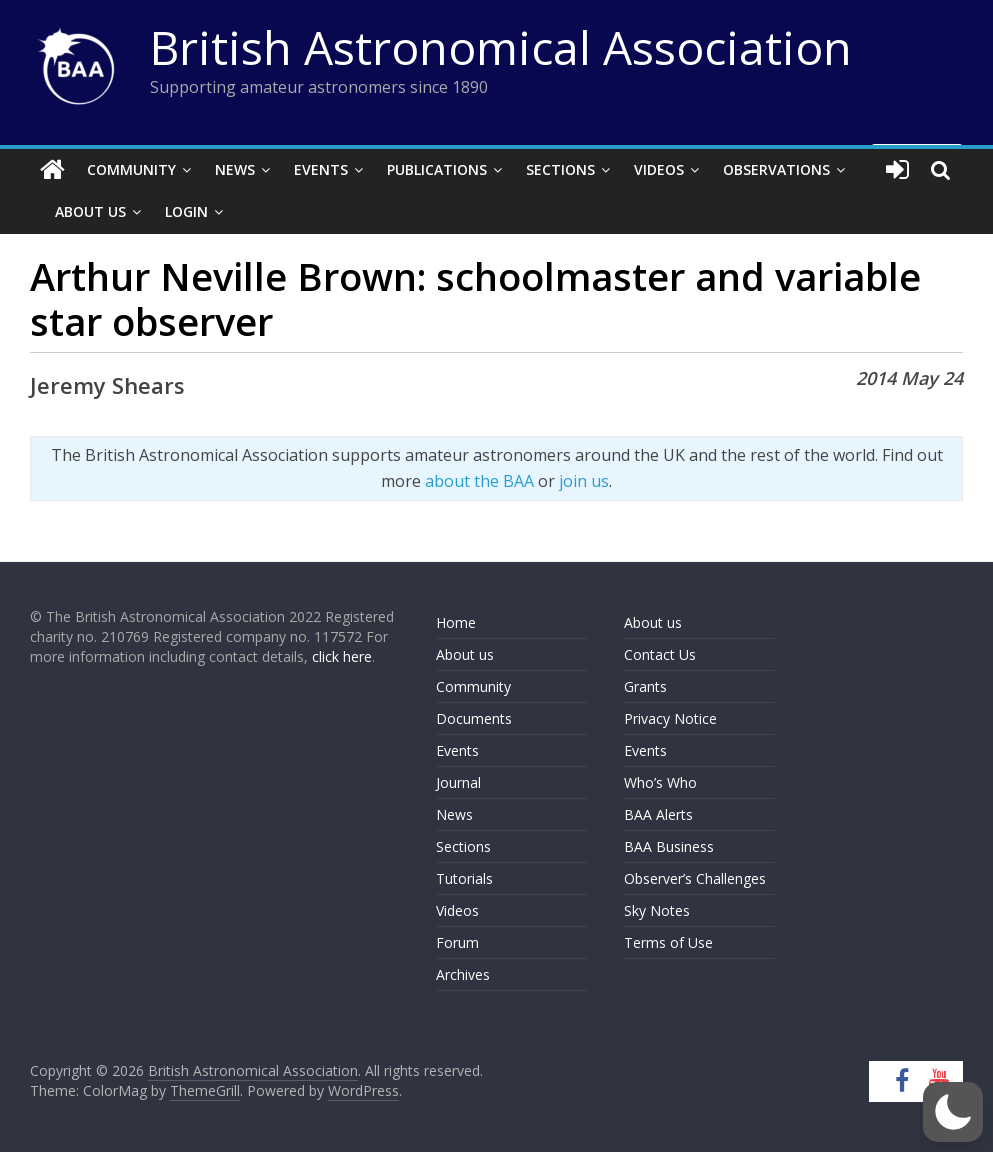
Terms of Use (668, 942)
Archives (463, 974)
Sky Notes (657, 910)
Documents (474, 718)
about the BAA (479, 481)
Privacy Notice (670, 718)
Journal (458, 782)
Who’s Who (660, 782)
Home (456, 622)
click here (342, 656)
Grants (645, 686)
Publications (437, 169)
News (235, 169)
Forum (457, 942)
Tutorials (464, 878)
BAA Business (669, 846)
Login (186, 211)
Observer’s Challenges (695, 878)
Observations (776, 169)
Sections (560, 169)
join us (584, 481)
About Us (90, 211)
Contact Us (660, 654)
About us (465, 654)
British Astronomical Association (501, 47)
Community (131, 169)
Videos (659, 169)
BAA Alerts (658, 814)
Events (321, 169)
